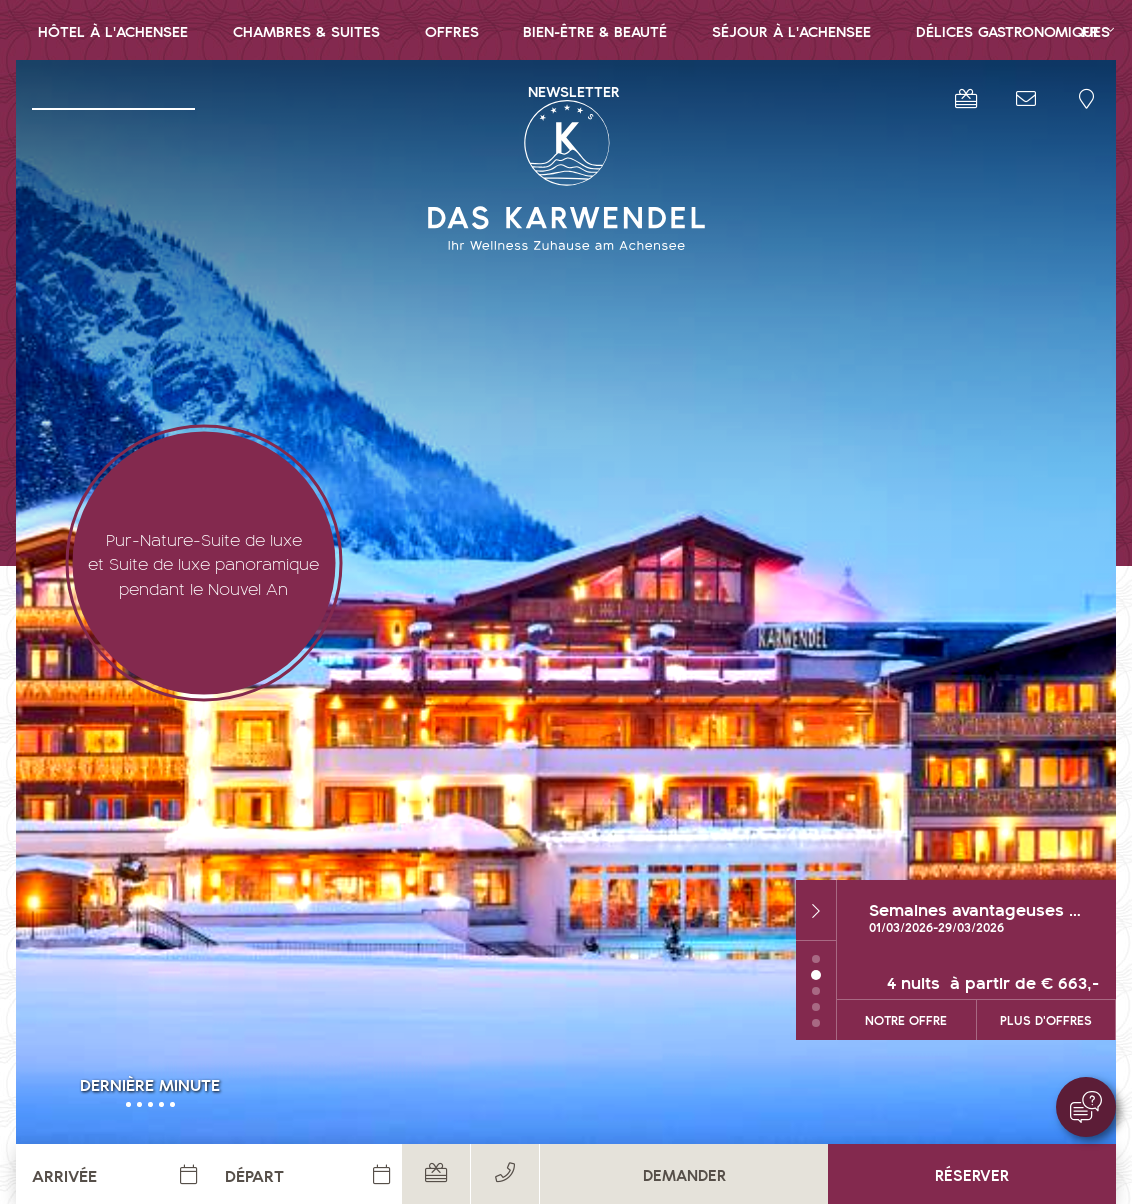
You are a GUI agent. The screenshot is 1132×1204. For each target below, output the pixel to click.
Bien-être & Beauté (595, 30)
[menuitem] (113, 30)
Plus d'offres (1046, 982)
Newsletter (574, 90)
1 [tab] (816, 922)
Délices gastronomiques (1013, 30)
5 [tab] (816, 986)
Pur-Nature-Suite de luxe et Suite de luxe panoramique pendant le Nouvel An (203, 562)
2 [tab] (816, 938)
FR (1090, 30)
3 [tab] (816, 954)
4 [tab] (816, 970)
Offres (452, 30)
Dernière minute (150, 1083)
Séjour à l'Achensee (791, 30)
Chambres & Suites (306, 30)
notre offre (906, 982)
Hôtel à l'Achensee (113, 30)
